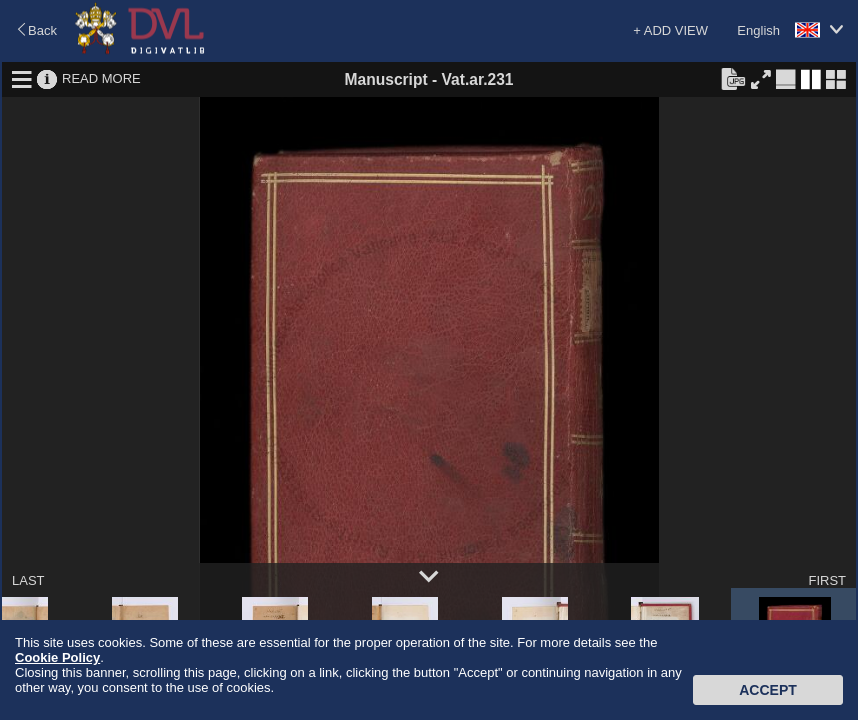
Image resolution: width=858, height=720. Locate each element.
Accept (768, 690)
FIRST (827, 580)
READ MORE (101, 78)
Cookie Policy (57, 657)
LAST (28, 580)
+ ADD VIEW (670, 30)
